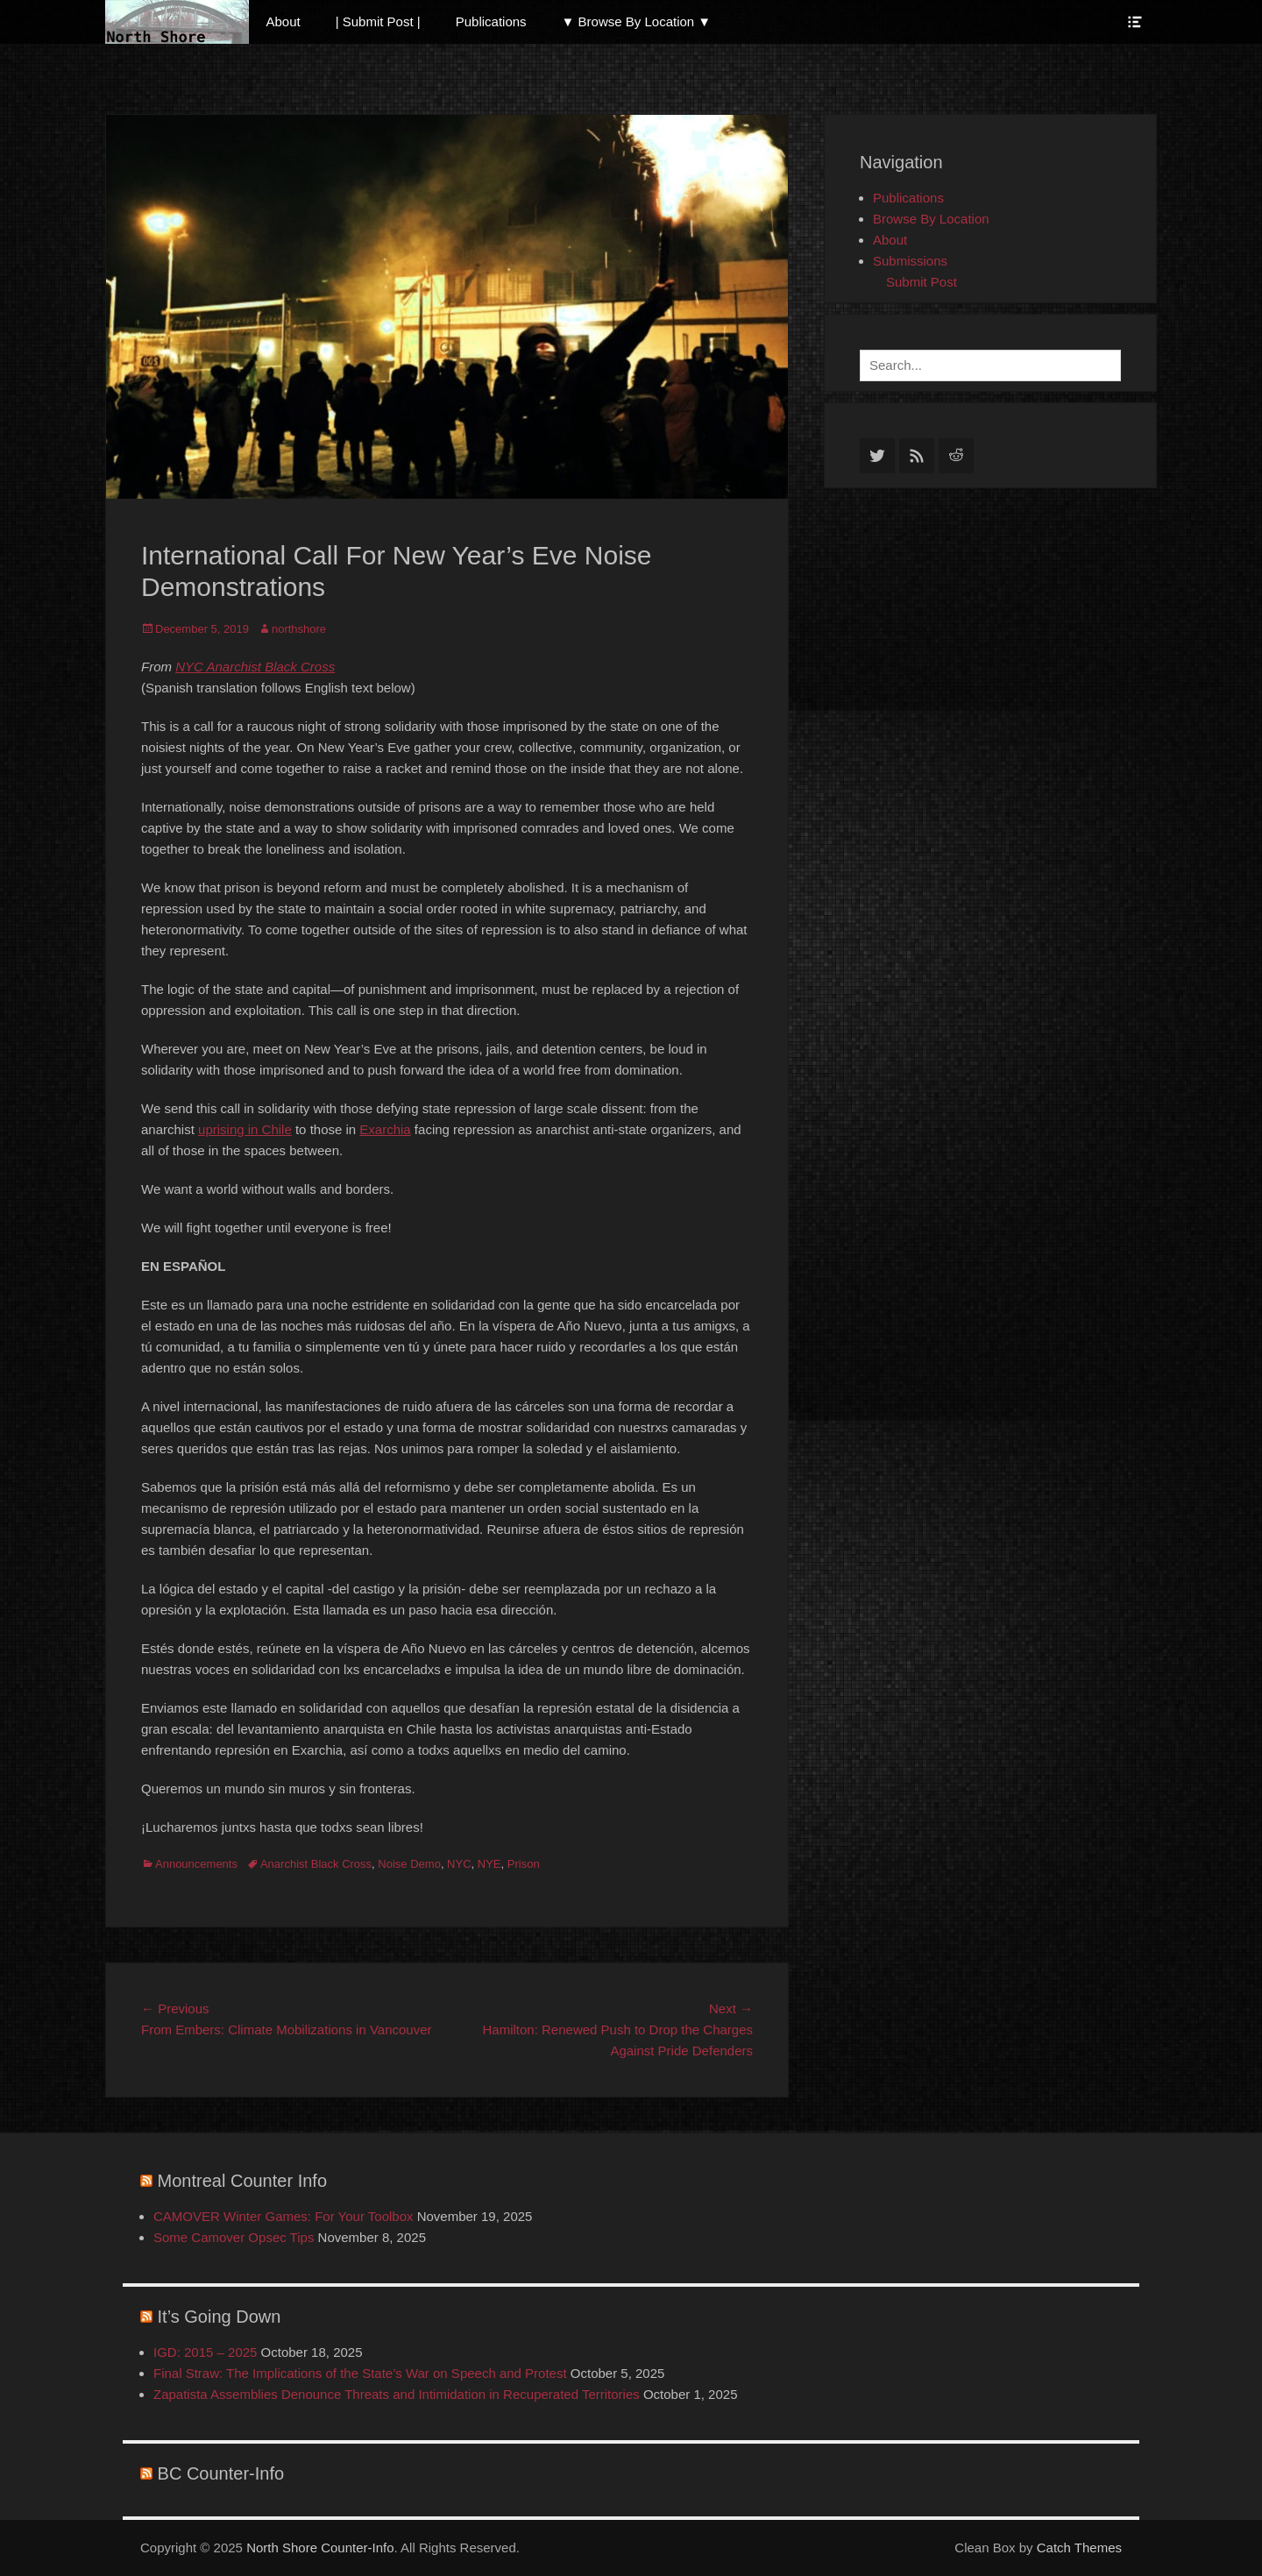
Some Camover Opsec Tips (233, 2237)
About (283, 21)
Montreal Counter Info (242, 2180)
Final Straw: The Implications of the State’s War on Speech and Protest (360, 2373)
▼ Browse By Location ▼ (637, 21)
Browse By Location (931, 218)
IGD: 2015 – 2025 (205, 2352)
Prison (523, 1863)
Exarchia (384, 1129)
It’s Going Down (219, 2316)
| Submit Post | (378, 21)
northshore (299, 628)
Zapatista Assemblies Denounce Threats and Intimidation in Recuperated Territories (396, 2394)
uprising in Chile (245, 1129)
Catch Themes (1079, 2547)
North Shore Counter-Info (319, 2547)
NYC (459, 1863)
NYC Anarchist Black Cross (255, 666)
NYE (489, 1863)
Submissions (910, 260)
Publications (491, 21)
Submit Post (921, 281)
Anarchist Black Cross (316, 1863)
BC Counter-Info (221, 2473)
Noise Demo (409, 1863)
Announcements (196, 1863)
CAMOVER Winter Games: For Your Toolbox (283, 2216)
